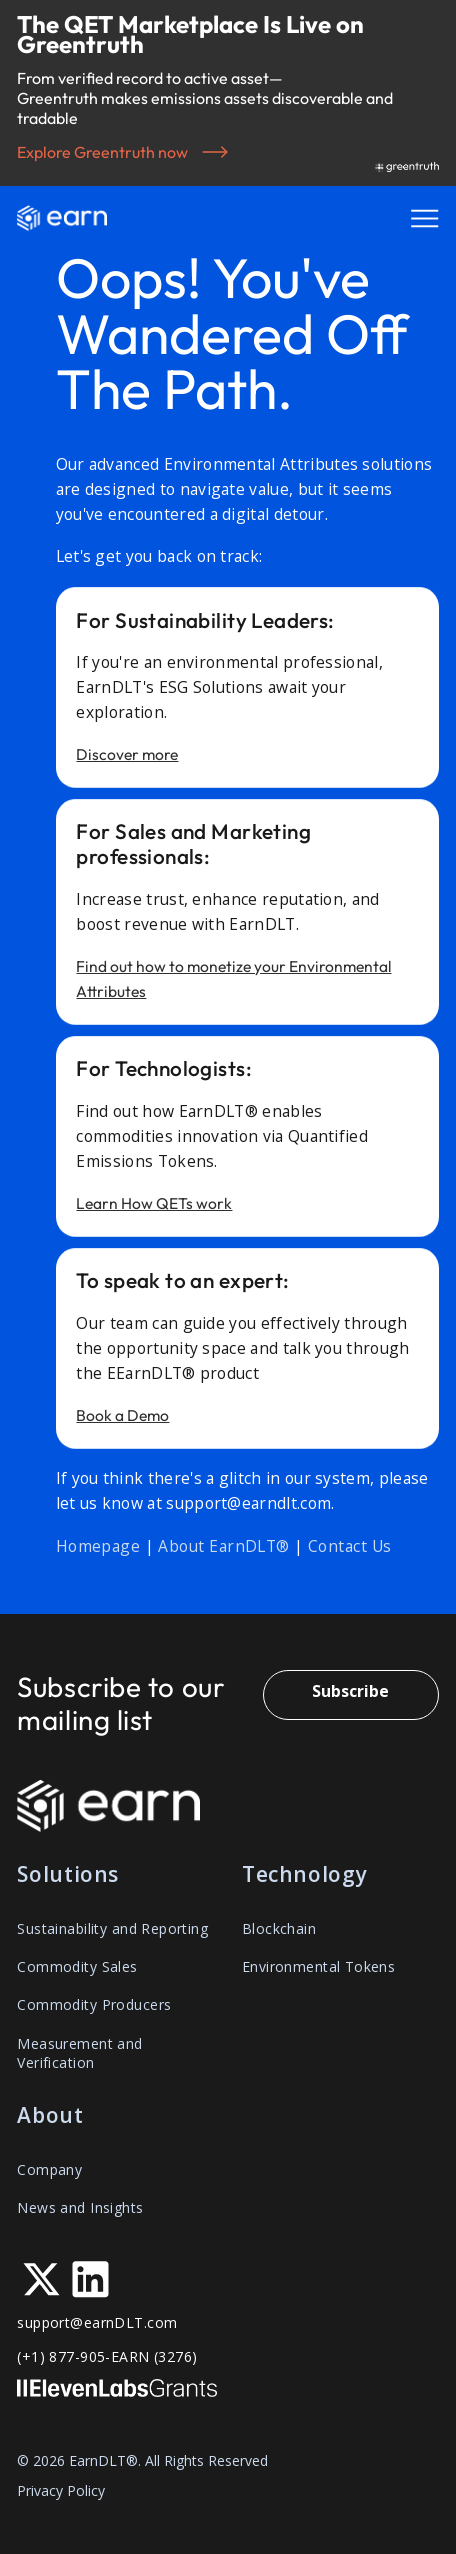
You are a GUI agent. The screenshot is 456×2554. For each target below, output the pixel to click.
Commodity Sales (77, 1966)
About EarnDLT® (224, 1546)
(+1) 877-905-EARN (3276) (107, 2356)
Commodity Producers (94, 2004)
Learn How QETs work (154, 1209)
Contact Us (350, 1546)
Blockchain (279, 1928)
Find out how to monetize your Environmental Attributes (233, 984)
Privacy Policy (61, 2491)
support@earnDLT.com (97, 2322)
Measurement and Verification (79, 2053)
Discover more (127, 760)
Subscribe (350, 1691)
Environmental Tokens (318, 1966)
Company (49, 2169)
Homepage (98, 1546)
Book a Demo (122, 1421)
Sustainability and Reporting (112, 1928)
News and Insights (80, 2207)
